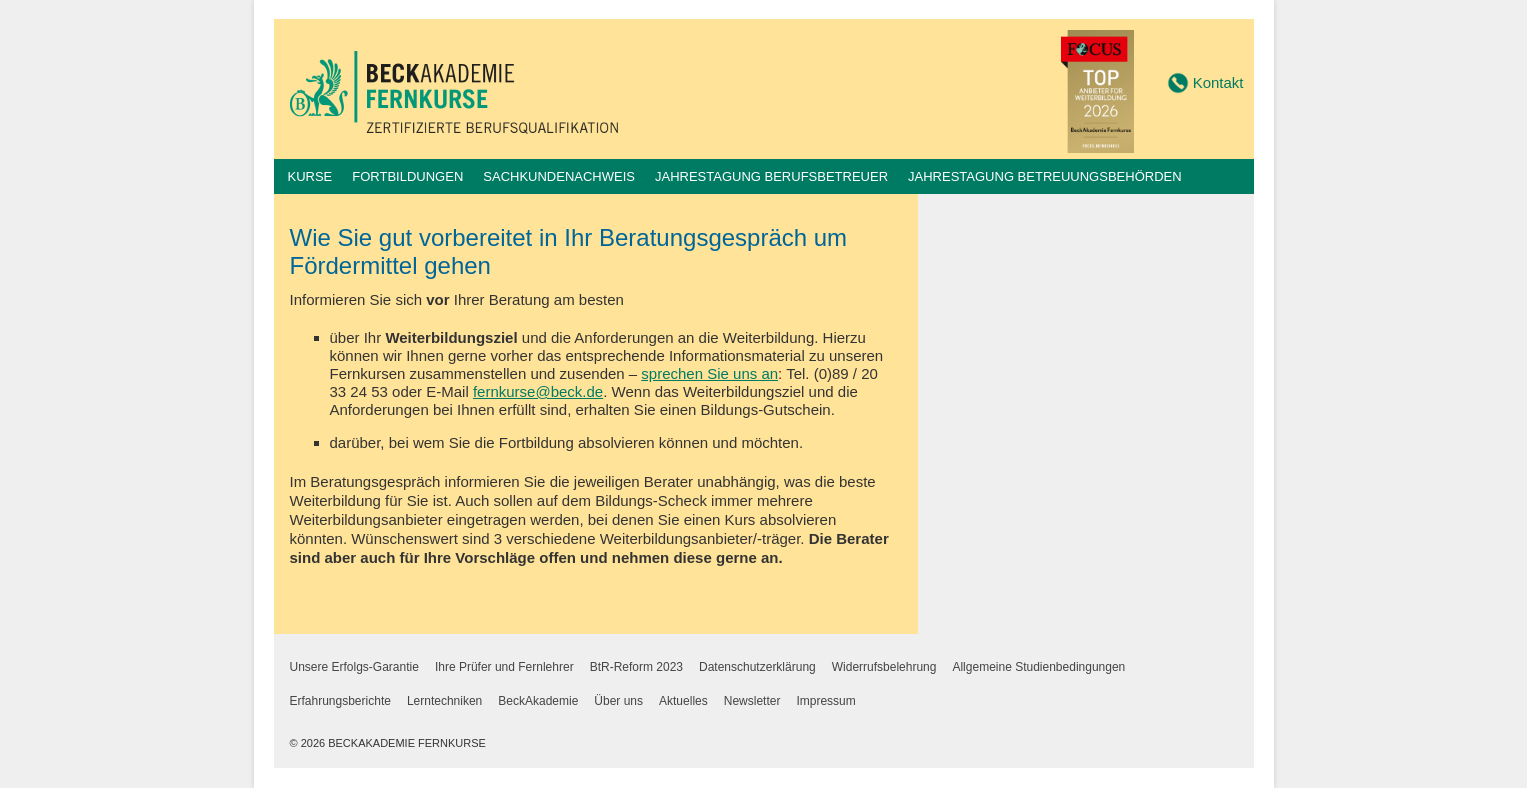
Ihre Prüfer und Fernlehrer (504, 667)
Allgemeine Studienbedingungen (1038, 667)
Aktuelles (683, 701)
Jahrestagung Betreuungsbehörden (1045, 176)
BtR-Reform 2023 (636, 667)
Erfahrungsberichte (340, 701)
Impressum (825, 701)
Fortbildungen (407, 176)
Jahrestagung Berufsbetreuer (771, 176)
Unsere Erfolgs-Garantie (354, 667)
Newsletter (752, 701)
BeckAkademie (538, 701)
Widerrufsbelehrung (884, 667)
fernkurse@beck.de (538, 391)
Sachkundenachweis (559, 176)
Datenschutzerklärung (757, 667)
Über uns (618, 701)
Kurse (310, 176)
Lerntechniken (444, 701)
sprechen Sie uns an (709, 373)
